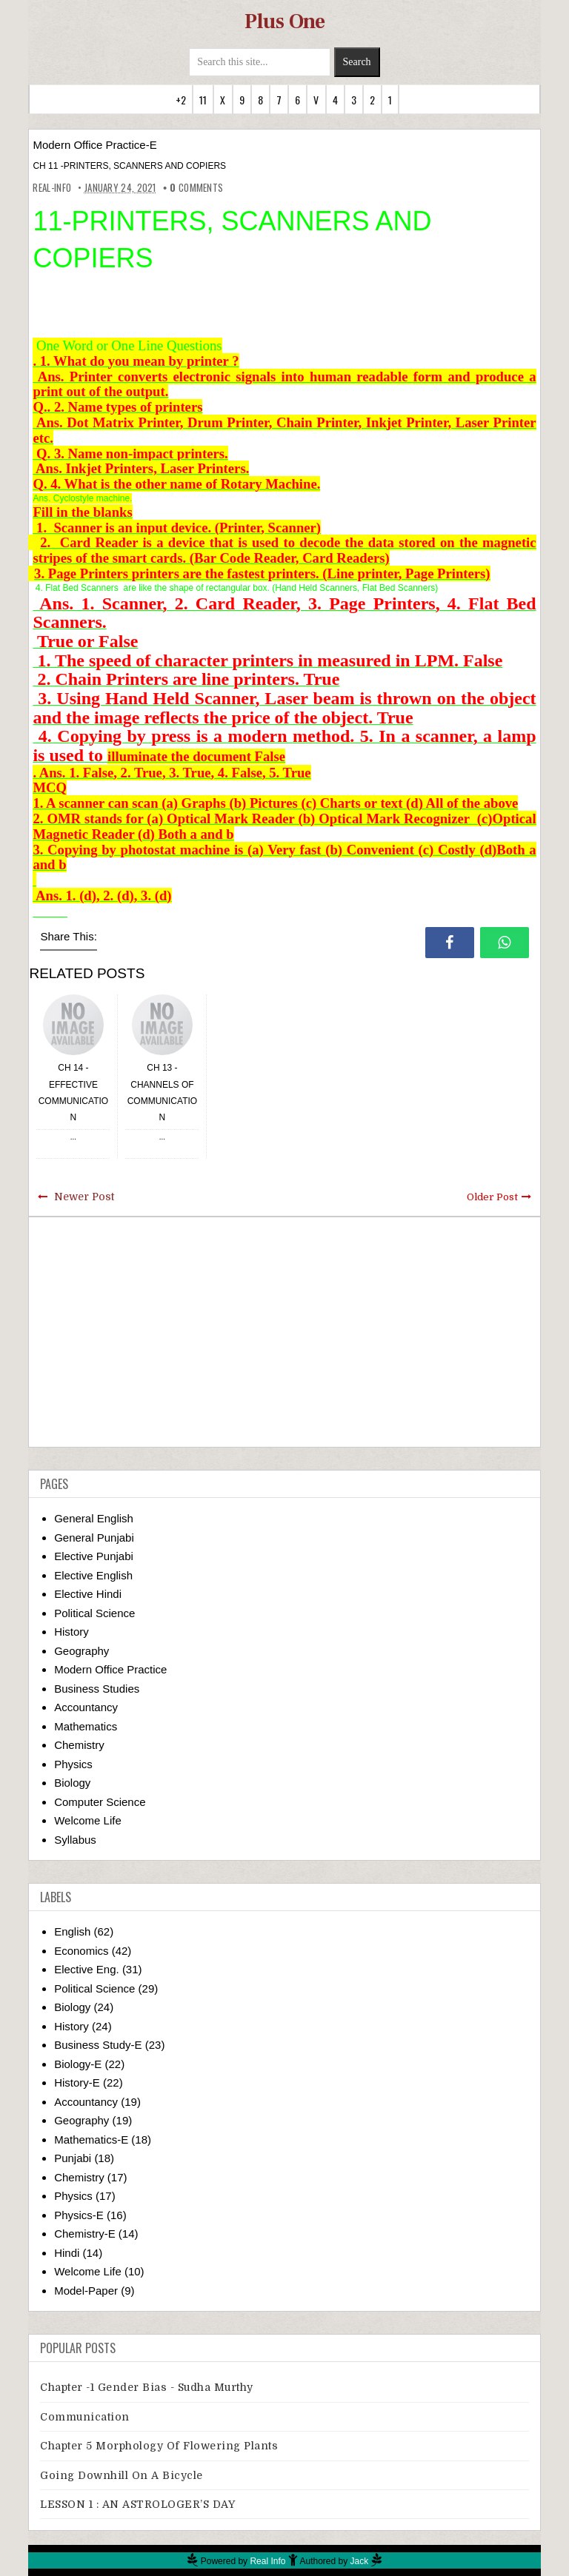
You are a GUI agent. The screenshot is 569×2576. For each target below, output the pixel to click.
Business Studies (96, 1688)
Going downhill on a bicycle (121, 2475)
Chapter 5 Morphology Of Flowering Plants (159, 2446)
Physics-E (79, 2215)
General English (93, 1518)
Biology (72, 1782)
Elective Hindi (88, 1594)
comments (196, 187)
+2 (181, 99)
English (72, 1931)
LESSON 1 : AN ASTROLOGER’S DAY (137, 2504)
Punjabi (72, 2158)
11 (203, 99)
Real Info (267, 2561)
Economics (81, 1950)
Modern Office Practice (110, 1669)
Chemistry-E (85, 2233)
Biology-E (78, 2064)
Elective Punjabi (93, 1556)
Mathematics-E (91, 2139)
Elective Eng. (86, 1969)
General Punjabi (94, 1537)
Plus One (284, 21)
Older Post (492, 1196)
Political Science (94, 1613)
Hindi (66, 2253)
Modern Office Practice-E (94, 144)
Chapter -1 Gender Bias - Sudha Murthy (146, 2387)
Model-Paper (86, 2290)
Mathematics (85, 1726)
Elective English (93, 1575)
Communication (85, 2417)
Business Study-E (98, 2044)
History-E (77, 2082)
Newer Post (84, 1196)
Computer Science (99, 1802)
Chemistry (79, 1745)
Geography (81, 1651)
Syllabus (75, 1839)
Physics (73, 1764)
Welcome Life (88, 1820)
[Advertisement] (285, 1332)
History (71, 1631)
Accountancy (86, 1707)
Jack (359, 2561)
